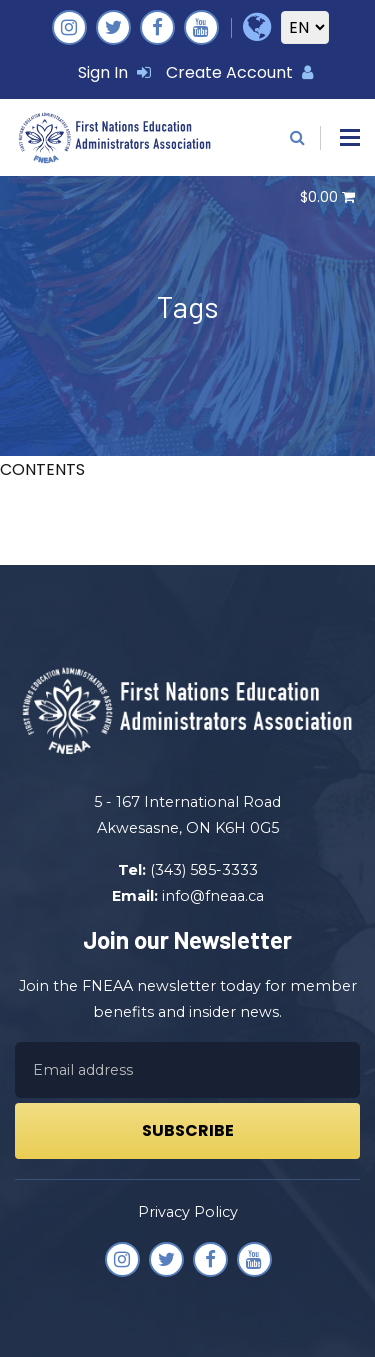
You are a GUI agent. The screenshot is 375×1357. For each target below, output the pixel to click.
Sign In (114, 72)
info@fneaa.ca (213, 896)
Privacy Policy (188, 1212)
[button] (350, 137)
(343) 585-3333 (204, 870)
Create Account (239, 72)
